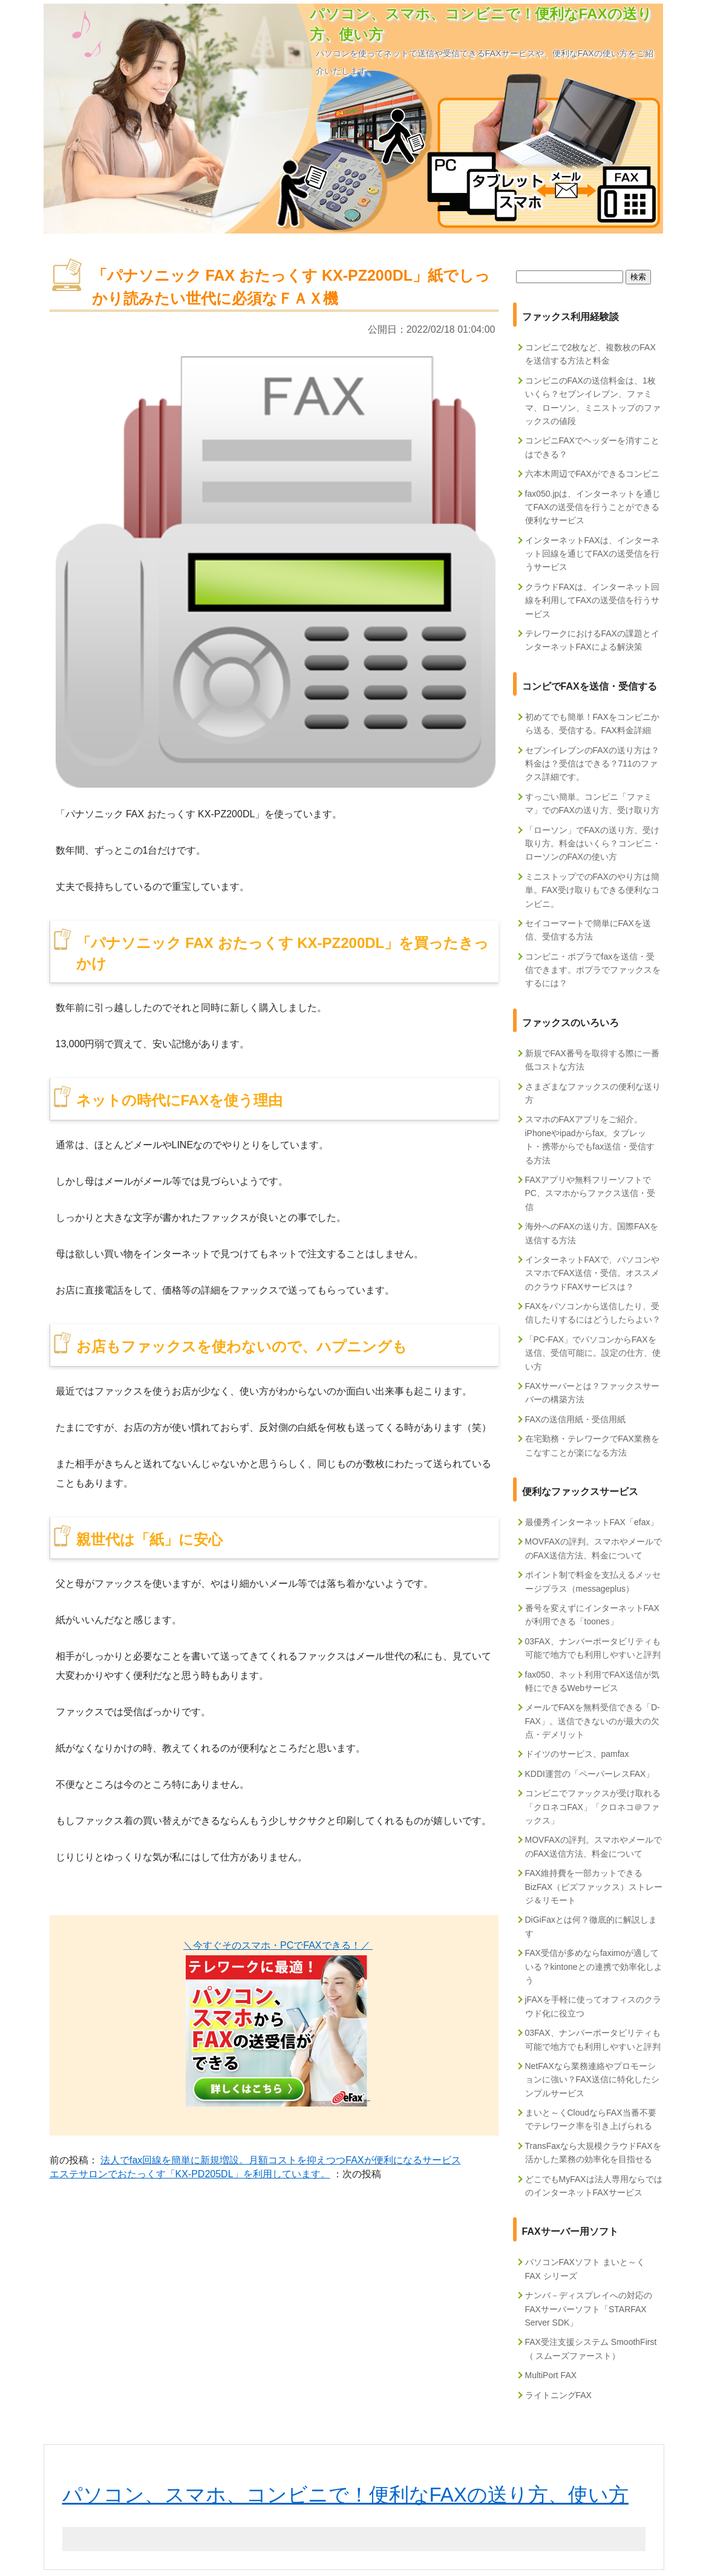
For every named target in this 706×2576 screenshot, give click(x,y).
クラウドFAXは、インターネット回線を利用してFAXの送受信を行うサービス (592, 600)
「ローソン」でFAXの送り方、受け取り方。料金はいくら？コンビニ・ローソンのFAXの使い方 (593, 843)
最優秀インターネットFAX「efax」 (592, 1522)
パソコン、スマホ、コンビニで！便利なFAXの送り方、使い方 (345, 2494)
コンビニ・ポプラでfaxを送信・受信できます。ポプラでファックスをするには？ (593, 970)
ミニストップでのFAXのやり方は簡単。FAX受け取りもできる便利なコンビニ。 (592, 890)
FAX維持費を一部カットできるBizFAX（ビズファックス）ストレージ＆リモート (594, 1886)
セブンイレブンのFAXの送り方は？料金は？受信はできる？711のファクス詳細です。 (592, 763)
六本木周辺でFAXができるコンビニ (592, 474)
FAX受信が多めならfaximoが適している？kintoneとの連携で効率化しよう (593, 1966)
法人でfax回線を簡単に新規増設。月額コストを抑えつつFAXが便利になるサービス (280, 2160)
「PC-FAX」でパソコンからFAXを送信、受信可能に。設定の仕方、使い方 (593, 1353)
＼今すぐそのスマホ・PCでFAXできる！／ (278, 1945)
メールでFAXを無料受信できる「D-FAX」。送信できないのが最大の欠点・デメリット (592, 1720)
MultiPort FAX (551, 2375)
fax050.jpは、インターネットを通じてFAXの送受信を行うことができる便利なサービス (593, 507)
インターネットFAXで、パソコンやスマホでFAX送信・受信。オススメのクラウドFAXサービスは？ (592, 1273)
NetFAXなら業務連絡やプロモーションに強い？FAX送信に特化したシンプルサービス (592, 2079)
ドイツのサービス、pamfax (577, 1754)
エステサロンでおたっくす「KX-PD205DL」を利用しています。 (190, 2174)
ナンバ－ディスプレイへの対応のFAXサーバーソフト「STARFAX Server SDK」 (588, 2308)
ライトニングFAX (558, 2395)
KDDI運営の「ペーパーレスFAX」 (590, 1774)
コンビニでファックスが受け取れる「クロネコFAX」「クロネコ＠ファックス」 (593, 1806)
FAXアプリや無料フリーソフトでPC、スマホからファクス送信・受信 (590, 1193)
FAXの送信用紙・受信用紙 (575, 1419)
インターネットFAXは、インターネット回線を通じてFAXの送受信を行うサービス (592, 553)
